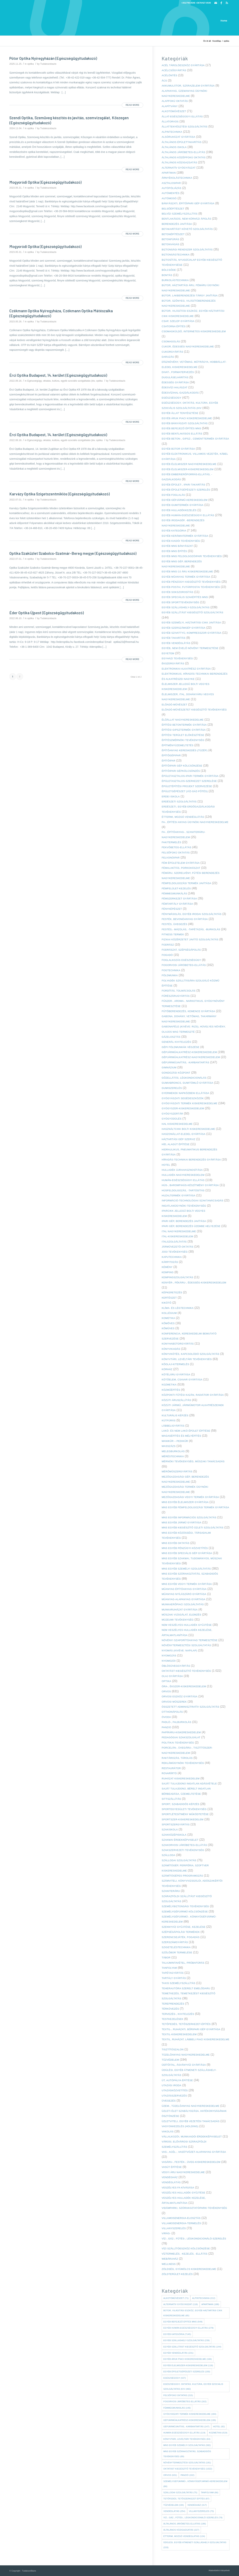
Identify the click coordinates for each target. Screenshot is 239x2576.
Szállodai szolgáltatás (179, 1860)
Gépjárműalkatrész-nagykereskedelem (191, 1057)
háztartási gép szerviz (178, 1139)
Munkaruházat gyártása (180, 1609)
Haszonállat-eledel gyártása (183, 1134)
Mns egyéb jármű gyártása (181, 1522)
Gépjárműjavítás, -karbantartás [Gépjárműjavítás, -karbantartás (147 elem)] (186, 2426)
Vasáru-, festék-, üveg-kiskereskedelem (191, 2162)
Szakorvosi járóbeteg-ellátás (184, 1845)
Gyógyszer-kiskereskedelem (183, 1108)
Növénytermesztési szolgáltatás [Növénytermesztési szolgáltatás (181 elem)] (187, 2462)
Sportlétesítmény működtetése (185, 1814)
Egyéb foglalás (173, 495)
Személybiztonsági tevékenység (185, 1906)
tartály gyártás (174, 1978)
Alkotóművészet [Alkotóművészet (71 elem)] (176, 2298)
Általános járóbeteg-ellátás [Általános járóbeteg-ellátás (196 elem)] (184, 2524)
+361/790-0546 (188, 3)
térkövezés (170, 2008)
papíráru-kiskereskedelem (181, 1732)
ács (164, 80)
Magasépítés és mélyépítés (181, 1435)
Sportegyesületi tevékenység (184, 1809)
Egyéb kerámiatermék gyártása (185, 535)
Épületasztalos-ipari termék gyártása (190, 776)
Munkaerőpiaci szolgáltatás (183, 1604)
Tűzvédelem (170, 2059)
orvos (166, 1691)
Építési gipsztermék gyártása (184, 729)
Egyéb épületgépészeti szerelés (186, 489)
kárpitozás (170, 1262)
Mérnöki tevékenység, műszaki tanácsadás (193, 1461)
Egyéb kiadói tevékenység (181, 540)
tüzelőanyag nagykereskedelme (186, 2054)
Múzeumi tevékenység (178, 1619)
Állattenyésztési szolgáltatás (184, 126)
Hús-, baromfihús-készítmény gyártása (190, 1185)
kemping (168, 1272)
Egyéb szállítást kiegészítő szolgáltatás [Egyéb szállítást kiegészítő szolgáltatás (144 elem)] (192, 2347)
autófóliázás (171, 188)
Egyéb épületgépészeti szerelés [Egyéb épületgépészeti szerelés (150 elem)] (186, 2371)
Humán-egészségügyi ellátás (183, 1180)
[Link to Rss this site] (227, 3)
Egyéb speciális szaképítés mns (185, 597)
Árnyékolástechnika (177, 177)
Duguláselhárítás (175, 377)
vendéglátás (171, 2182)
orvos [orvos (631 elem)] (170, 2475)
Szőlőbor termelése (177, 1952)
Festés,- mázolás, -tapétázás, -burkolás (191, 929)
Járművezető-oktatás (177, 1246)
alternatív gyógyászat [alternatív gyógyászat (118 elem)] (180, 2304)
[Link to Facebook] (221, 3)
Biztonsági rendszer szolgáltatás (187, 249)
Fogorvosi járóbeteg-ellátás (184, 965)
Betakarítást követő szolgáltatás (187, 229)
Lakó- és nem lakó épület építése (186, 1430)
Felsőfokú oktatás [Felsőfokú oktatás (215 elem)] (178, 2395)
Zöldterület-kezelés (177, 2274)
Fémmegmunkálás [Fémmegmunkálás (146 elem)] (177, 2408)
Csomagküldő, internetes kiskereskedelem (194, 331)
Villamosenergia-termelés (181, 2223)
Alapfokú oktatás (175, 101)
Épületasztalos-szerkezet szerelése (189, 781)
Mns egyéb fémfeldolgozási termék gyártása (195, 1507)
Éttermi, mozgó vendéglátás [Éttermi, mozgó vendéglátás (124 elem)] (184, 2536)
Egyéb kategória (174, 530)
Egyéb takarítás (173, 637)
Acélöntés (169, 75)
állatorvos (170, 121)
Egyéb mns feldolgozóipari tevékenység (192, 556)
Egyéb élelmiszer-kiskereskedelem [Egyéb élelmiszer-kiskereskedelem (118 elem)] (188, 2365)
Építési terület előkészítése (183, 735)
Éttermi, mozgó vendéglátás (183, 816)
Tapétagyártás (173, 1972)
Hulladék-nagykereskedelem (183, 1175)
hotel (166, 1164)
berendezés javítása (177, 224)
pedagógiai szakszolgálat (181, 1737)
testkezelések (172, 2019)
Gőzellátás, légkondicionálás (184, 1077)
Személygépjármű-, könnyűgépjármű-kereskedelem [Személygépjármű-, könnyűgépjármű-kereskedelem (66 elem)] (195, 2483)
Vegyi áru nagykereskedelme (183, 2172)
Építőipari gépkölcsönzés (181, 771)
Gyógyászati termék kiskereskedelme (189, 1103)
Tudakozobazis (48, 63)
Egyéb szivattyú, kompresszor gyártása (191, 632)
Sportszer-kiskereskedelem (183, 1819)
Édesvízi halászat (174, 387)
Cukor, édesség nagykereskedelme (188, 346)
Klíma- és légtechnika (178, 1308)
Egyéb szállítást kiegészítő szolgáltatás (192, 612)
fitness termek (173, 934)
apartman (169, 172)
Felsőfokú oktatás (176, 852)
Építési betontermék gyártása (184, 724)
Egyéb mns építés (174, 551)
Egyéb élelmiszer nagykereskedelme (189, 464)
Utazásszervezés (174, 2095)
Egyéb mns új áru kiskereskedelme (187, 571)
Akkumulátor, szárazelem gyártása (188, 85)
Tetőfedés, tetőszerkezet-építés (186, 2024)
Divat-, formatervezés (178, 372)
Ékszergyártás (173, 663)
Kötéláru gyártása (176, 1374)
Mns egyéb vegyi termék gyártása (187, 1584)
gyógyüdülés (171, 1118)
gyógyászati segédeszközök (183, 1098)
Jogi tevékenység (175, 1251)
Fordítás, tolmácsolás (178, 990)
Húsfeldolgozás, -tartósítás (183, 1190)
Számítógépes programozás (182, 1875)
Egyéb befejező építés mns (181, 428)
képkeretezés (172, 1292)
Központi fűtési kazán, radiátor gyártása (193, 1394)
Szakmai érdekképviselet (180, 1839)
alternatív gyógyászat (178, 167)
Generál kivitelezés (176, 1041)
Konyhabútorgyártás (178, 1343)
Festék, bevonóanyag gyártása (185, 919)
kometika (168, 1318)
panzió (166, 1727)
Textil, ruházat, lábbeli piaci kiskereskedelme (195, 2039)
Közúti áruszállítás (176, 1400)
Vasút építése (172, 2167)
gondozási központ (176, 1072)
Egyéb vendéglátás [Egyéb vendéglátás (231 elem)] (178, 2353)
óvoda (166, 1717)
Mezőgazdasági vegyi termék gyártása (190, 1497)
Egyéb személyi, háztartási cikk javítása (191, 622)
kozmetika (169, 1384)
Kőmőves (168, 1323)
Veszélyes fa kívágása (178, 2187)
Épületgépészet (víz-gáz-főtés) (185, 791)
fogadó (167, 955)
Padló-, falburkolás (176, 1722)
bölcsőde (169, 270)
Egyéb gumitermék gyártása (183, 505)
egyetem (168, 653)
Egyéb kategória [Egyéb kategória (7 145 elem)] (177, 2334)
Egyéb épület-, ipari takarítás (183, 484)
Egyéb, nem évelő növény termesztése (190, 648)
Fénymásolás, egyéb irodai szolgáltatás (191, 914)
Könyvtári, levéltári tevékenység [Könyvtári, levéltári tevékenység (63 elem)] (186, 2439)
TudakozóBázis (29, 2571)
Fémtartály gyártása (177, 903)
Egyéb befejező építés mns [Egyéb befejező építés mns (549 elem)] (183, 2322)
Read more (132, 105)
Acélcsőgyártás (174, 70)
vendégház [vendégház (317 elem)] (197, 2505)
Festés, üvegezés (174, 924)
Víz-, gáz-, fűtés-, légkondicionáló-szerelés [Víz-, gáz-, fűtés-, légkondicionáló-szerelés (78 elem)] (193, 2517)
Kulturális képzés (175, 1415)
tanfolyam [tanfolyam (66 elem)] (209, 2492)
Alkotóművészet (174, 111)
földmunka (170, 975)
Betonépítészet (173, 234)
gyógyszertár (172, 1113)
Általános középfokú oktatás (184, 157)
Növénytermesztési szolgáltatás (186, 1645)
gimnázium (169, 1067)
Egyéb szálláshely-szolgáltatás (185, 607)
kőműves (168, 1328)
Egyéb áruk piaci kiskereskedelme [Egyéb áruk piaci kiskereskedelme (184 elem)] (187, 2359)
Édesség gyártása (175, 382)
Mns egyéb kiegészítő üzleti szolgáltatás (193, 1527)
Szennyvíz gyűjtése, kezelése (183, 1927)
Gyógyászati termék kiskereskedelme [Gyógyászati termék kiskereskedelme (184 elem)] (189, 2414)
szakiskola (170, 1829)
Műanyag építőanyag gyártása (184, 1589)
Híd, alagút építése (176, 1144)
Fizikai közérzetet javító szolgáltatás (190, 939)
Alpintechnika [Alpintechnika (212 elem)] (203, 2298)
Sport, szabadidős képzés (180, 1804)
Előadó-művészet (174, 704)
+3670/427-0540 (203, 3)
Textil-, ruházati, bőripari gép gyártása (191, 2029)
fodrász (168, 944)
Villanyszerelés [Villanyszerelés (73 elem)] (201, 2511)
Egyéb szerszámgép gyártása (183, 627)
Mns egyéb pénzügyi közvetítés (185, 1548)
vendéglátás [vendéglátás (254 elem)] (174, 2511)
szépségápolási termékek (181, 1932)
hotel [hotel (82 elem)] (219, 2426)
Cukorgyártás (172, 351)
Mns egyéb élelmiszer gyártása (185, 1502)
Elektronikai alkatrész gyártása (186, 668)
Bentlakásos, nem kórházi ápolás (186, 218)
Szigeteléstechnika (176, 1947)
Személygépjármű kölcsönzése (185, 1911)
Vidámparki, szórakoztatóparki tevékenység (194, 2208)
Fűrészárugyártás (176, 996)
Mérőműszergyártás (177, 1471)
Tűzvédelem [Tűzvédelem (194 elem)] (173, 2505)
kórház (167, 1369)
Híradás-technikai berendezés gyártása (191, 1159)
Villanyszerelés (174, 2228)
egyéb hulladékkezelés (179, 510)
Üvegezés (169, 2100)
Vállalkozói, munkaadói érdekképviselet (192, 2136)
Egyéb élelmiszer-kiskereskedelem (187, 469)
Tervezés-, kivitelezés (178, 2014)
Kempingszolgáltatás (177, 1277)
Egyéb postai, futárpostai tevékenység (191, 587)
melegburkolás (173, 1451)
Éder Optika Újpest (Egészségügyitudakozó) (46, 612)
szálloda (168, 1855)
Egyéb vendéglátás (176, 643)
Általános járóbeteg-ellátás (183, 152)
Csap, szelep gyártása (178, 321)
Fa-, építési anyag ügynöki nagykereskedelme (195, 822)
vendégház (170, 2177)
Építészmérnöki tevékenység (183, 740)
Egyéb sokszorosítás (177, 592)
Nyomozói (169, 1660)
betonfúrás (170, 239)
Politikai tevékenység (178, 1742)
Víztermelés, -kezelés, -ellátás (184, 2253)
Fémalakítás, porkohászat (181, 868)
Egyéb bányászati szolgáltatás (185, 423)
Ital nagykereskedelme (179, 1231)
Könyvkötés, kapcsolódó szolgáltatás (190, 1354)
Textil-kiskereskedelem (179, 2034)
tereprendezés (173, 2003)
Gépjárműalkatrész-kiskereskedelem (189, 1052)
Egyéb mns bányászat (177, 546)
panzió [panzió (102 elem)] (187, 2475)
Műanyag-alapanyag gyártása (183, 1599)
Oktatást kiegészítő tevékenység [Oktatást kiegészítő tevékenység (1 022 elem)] (187, 2469)
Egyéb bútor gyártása (178, 448)
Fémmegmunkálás (174, 893)
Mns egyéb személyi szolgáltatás (186, 1568)
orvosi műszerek (174, 1701)
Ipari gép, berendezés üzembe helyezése (191, 1226)
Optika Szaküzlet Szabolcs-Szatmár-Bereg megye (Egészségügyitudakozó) (72, 553)
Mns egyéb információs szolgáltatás (189, 1517)
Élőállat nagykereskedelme (183, 719)
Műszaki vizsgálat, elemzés (181, 1614)
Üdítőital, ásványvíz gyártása (184, 2064)
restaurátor (171, 1768)
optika (30, 63)
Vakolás (167, 2131)
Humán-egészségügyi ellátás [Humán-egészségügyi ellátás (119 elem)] (184, 2433)
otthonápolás (172, 1711)
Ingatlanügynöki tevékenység (184, 1205)
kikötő (166, 1302)
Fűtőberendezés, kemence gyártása (188, 1011)
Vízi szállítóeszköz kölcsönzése (186, 2248)
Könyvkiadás (171, 1349)
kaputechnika (172, 1257)
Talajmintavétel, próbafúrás (183, 1962)
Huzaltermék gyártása (178, 1195)
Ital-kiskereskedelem (177, 1236)
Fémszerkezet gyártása (179, 898)
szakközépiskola (174, 1834)
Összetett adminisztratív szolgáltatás (190, 1706)
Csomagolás (171, 341)
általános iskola (174, 147)
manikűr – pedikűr (175, 1441)
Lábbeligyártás (173, 1425)
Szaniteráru (171, 1891)
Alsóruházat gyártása (178, 136)
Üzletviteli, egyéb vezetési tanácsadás (191, 2121)
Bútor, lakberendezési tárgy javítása (190, 295)
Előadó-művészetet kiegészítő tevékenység (194, 709)
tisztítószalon (173, 2049)
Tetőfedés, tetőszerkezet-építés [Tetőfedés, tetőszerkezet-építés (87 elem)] (186, 2499)
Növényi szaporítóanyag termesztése (190, 1640)
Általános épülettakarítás (181, 142)
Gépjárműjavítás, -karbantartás (185, 1062)
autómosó (169, 198)
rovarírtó (169, 1773)
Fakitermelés (171, 842)
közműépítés (171, 1389)
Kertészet (169, 1297)
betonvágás (170, 244)
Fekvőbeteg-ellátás (176, 847)
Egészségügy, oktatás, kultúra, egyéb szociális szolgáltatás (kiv (61, 380)
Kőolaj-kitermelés (175, 1364)
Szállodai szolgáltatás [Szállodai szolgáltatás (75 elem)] (180, 2492)
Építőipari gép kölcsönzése (182, 765)
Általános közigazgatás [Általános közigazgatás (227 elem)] (181, 2530)
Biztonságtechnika (176, 254)
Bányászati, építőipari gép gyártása (188, 203)
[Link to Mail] (215, 3)
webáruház (170, 2258)
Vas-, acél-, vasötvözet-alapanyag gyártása (194, 2151)
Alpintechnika (172, 131)
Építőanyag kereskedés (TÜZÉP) (184, 750)
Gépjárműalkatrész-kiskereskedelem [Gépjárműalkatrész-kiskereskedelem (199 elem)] (189, 2420)
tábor (166, 1957)
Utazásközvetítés (175, 2090)
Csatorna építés (174, 326)
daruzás (168, 356)
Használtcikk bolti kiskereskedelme (188, 1129)
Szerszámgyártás (175, 1942)
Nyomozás (169, 1655)
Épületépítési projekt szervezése (187, 786)
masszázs (169, 1446)
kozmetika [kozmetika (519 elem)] (218, 2433)
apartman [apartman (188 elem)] (210, 2304)
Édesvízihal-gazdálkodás (180, 392)
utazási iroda (171, 2085)
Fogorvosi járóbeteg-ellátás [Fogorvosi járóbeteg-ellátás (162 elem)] (185, 2401)
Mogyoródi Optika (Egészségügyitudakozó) (45, 182)
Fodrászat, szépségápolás (181, 949)
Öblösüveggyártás (176, 1665)
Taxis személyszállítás (178, 1983)
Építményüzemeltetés (177, 745)
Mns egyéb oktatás (176, 1543)
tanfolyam (169, 1967)
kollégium (169, 1313)
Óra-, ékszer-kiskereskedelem (184, 1686)
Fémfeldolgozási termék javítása (186, 883)
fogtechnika (171, 970)
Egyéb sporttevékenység (180, 602)
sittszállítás (171, 1799)
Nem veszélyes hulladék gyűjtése (187, 1625)
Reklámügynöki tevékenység (183, 1763)
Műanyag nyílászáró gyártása (184, 1594)
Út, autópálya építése (177, 2080)
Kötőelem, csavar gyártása (182, 1379)
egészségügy (171, 397)
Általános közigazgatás (179, 162)
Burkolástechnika (175, 280)
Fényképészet (172, 908)
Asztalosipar (171, 183)
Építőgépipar (171, 755)
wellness (169, 2264)
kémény (167, 1267)
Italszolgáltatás (174, 1241)
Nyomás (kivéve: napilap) (179, 1650)
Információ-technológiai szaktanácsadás (192, 1200)
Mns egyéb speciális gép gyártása (187, 1553)
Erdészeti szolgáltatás (179, 801)
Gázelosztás (171, 1036)
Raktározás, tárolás (177, 1758)
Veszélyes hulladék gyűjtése (183, 2192)
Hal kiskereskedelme (177, 1124)
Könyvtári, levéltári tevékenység (187, 1359)
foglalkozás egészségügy (181, 960)
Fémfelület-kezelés (176, 888)
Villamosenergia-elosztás (181, 2218)
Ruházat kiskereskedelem (181, 1778)
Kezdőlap (216, 41)
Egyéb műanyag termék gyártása (186, 576)
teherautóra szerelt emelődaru (186, 1988)
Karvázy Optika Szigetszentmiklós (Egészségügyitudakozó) (59, 493)
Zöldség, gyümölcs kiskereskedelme (189, 2269)
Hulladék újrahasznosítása (182, 1169)
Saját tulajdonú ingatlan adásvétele (189, 1783)
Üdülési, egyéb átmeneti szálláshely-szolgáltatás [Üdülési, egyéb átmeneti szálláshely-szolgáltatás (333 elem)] (194, 2544)
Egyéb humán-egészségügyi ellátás (188, 515)
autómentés (170, 193)
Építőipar (168, 760)
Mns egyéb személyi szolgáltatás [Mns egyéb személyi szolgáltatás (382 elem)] (187, 2445)
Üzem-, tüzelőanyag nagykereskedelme (190, 2106)
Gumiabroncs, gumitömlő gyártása (187, 1082)
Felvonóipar (171, 857)
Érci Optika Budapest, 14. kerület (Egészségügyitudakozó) (58, 375)
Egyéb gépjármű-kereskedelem (184, 500)
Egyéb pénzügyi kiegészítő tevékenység (191, 581)
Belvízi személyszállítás (180, 213)
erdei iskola (171, 796)
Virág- (166, 2233)
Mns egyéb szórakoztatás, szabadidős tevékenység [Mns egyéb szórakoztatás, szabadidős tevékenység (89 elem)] (187, 2453)
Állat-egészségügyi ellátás (182, 116)
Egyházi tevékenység (177, 658)
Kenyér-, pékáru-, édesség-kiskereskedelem (194, 1282)
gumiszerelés (172, 1088)
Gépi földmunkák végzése (180, 1047)
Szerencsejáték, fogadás (181, 1937)
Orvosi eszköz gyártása (180, 1696)
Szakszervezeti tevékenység (183, 1850)
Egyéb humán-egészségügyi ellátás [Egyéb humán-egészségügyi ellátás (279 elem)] (188, 2328)
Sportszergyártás (176, 1824)
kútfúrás (169, 1420)
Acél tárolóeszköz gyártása (183, 65)
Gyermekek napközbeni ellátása (185, 1093)
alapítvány (170, 106)
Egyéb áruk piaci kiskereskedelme (187, 418)
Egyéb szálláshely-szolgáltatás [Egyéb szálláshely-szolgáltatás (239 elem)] (186, 2340)
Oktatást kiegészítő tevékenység (186, 1670)
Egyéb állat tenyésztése (180, 413)
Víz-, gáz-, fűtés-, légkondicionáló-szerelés (194, 2238)
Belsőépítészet (173, 208)
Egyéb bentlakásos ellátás (182, 433)
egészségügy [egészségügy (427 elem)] (174, 2378)
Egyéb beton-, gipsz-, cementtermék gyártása (195, 438)
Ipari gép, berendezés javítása (184, 1221)
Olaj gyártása (172, 1676)
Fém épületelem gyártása (181, 862)
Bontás (167, 275)
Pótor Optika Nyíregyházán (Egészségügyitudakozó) (53, 58)
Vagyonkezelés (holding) (180, 2126)
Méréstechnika (173, 1456)
